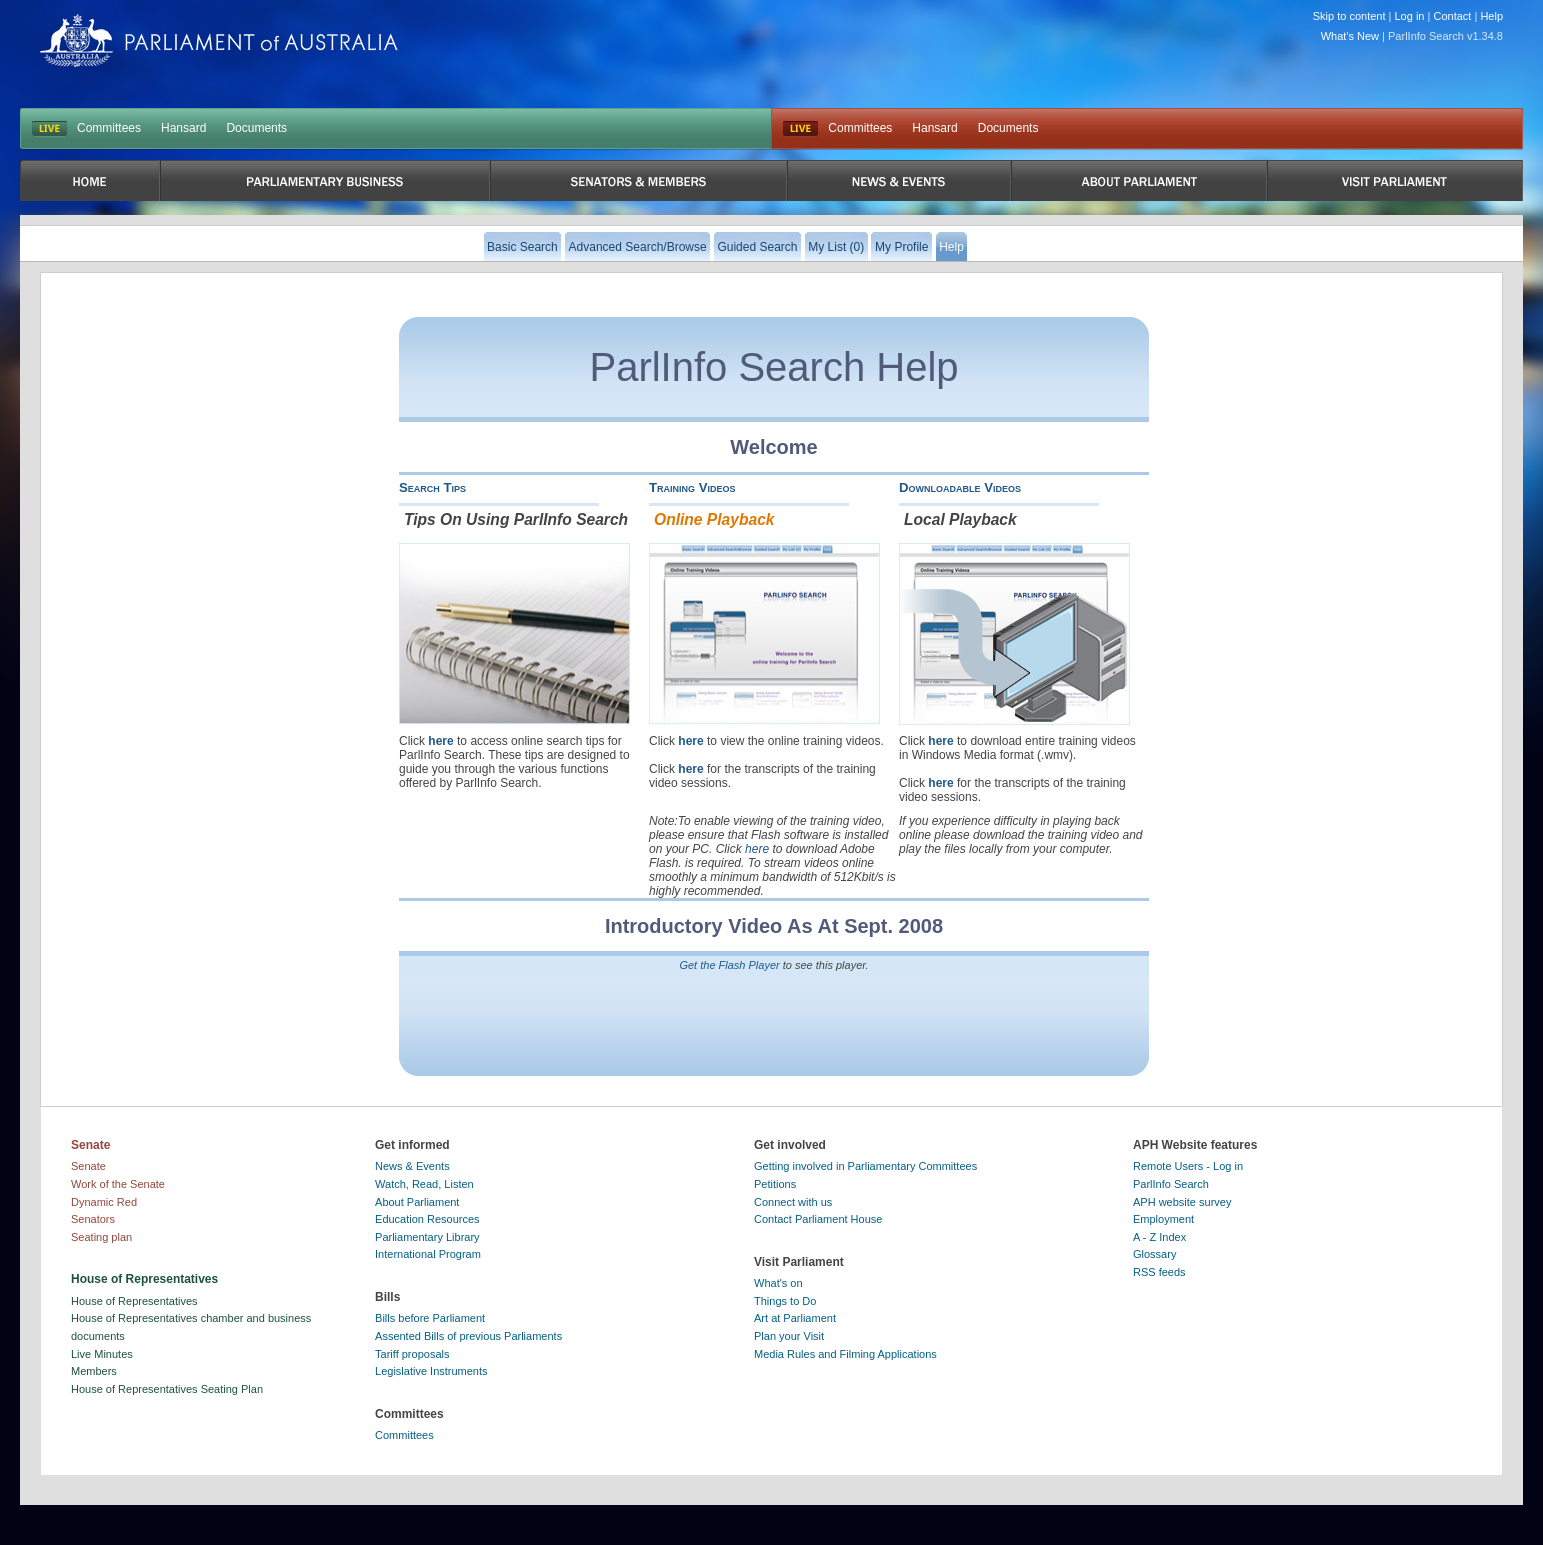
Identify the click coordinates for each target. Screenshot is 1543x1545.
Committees (109, 128)
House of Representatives (134, 1301)
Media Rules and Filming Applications (845, 1354)
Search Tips (432, 487)
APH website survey (1182, 1202)
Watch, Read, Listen (424, 1184)
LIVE (49, 129)
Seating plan (101, 1237)
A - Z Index (1159, 1237)
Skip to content (1349, 16)
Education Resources (427, 1219)
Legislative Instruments (431, 1371)
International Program (428, 1254)
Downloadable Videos (960, 487)
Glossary (1154, 1254)
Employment (1163, 1219)
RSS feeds (1159, 1272)
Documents (256, 128)
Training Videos (692, 487)
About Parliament (417, 1202)
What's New (1350, 36)
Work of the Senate (118, 1184)
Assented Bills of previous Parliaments (468, 1336)
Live (800, 129)
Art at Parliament (795, 1318)
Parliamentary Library (427, 1237)
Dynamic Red (104, 1202)
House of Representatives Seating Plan (167, 1389)
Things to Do (785, 1301)
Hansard (183, 128)
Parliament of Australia (219, 40)
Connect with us (793, 1202)
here (440, 741)
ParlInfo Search (1171, 1184)
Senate (88, 1166)
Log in (1410, 16)
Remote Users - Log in (1188, 1166)
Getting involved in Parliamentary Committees (865, 1166)
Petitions (775, 1184)
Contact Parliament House (818, 1219)
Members (94, 1371)
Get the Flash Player (729, 965)
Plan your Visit (789, 1336)
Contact (1452, 16)
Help (1491, 16)
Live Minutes (102, 1354)
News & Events (412, 1166)
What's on (778, 1283)
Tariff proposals (412, 1354)
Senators (93, 1219)
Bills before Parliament (430, 1318)
